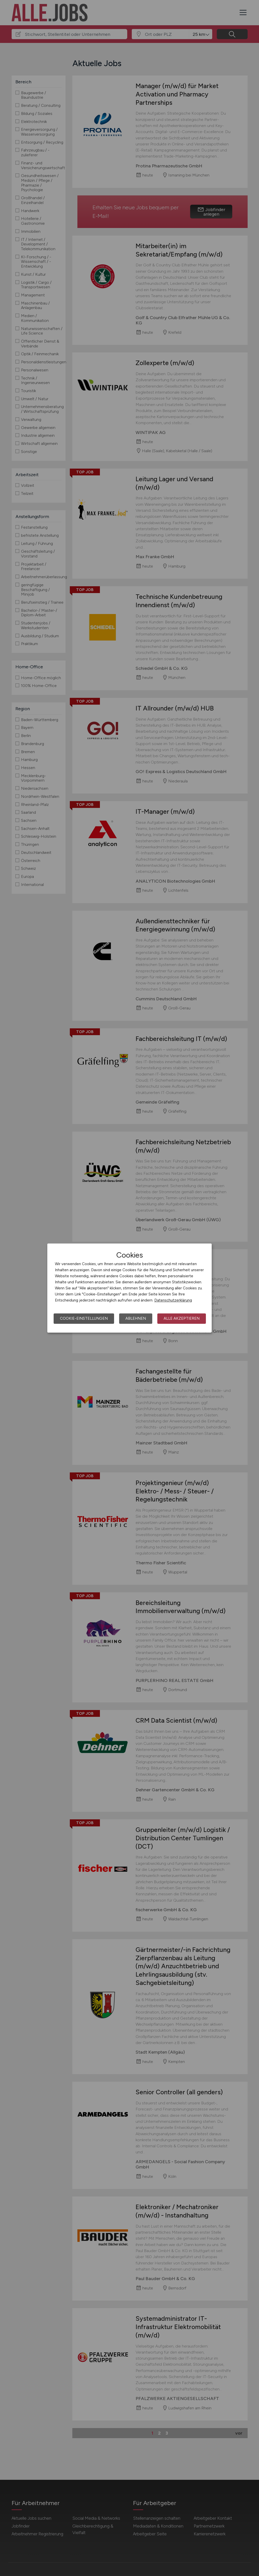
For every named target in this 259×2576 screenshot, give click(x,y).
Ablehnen (135, 1318)
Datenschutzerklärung (173, 1300)
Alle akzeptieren (182, 1318)
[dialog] (129, 1288)
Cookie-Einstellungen (84, 1318)
